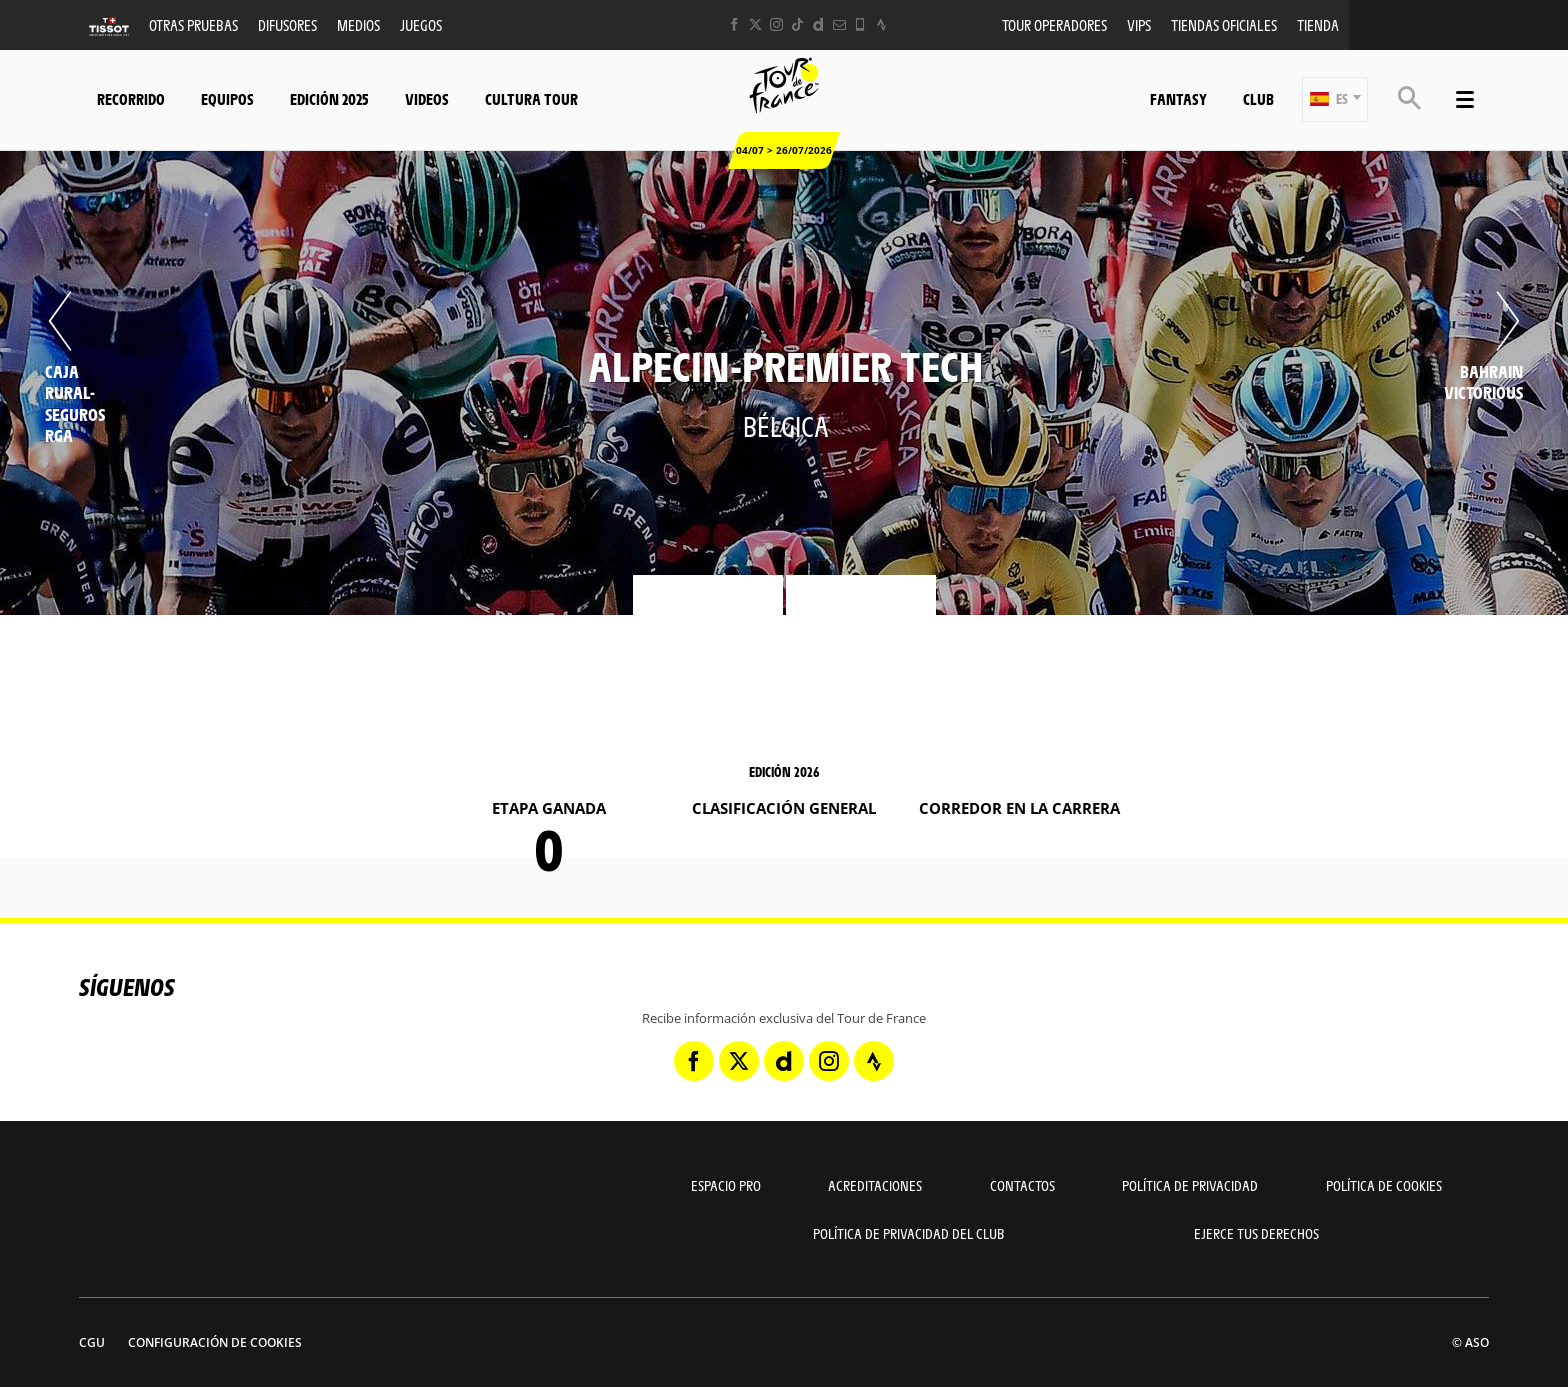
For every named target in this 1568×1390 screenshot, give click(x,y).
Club (1258, 98)
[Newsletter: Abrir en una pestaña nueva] (839, 24)
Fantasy (1178, 98)
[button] (1335, 99)
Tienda (1318, 24)
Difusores (287, 24)
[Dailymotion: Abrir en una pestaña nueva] (818, 24)
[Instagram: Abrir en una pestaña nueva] (776, 24)
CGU (92, 1342)
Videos (427, 98)
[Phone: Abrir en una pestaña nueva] (860, 24)
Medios (358, 24)
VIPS (1139, 24)
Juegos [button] (421, 24)
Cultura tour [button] (531, 98)
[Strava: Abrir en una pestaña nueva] (881, 24)
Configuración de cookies (215, 1342)
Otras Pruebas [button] (193, 24)
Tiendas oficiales (1224, 24)
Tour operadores (1054, 24)
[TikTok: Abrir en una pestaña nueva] (797, 24)
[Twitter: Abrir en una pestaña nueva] (755, 24)
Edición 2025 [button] (329, 98)
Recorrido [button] (131, 98)
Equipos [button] (227, 98)
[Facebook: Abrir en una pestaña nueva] (734, 24)
